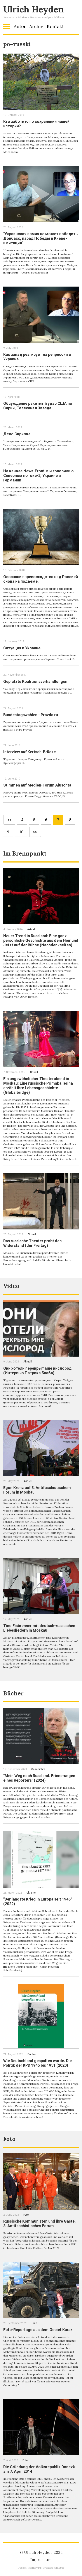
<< (9, 819)
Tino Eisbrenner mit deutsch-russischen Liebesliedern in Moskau (39, 1627)
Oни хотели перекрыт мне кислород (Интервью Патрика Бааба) (37, 1370)
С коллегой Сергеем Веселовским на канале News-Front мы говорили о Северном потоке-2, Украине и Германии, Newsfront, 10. (40, 491)
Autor (20, 26)
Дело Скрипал (16, 434)
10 (21, 832)
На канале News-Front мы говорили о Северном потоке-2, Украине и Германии (38, 475)
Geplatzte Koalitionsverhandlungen (35, 681)
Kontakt (55, 26)
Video (11, 1286)
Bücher (13, 1693)
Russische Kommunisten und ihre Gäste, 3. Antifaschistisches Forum (39, 2223)
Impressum (41, 2559)
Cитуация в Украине (21, 648)
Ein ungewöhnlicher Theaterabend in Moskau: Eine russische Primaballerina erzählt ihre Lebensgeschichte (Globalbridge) (38, 1085)
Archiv (36, 26)
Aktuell (31, 929)
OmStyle (59, 2567)
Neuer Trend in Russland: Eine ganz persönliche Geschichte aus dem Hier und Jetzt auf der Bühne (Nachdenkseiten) (40, 940)
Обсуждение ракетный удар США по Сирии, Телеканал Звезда (37, 405)
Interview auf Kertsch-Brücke (29, 752)
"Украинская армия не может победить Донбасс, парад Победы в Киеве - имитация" (40, 238)
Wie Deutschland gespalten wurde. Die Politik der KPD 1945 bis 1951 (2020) (37, 2063)
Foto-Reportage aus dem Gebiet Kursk (38, 2329)
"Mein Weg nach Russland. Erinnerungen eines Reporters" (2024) (39, 1778)
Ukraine (31, 1892)
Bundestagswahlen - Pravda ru (30, 714)
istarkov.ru (34, 2567)
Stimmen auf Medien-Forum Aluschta (37, 785)
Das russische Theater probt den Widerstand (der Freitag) (32, 1243)
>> (35, 832)
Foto (9, 2138)
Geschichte (38, 1769)
